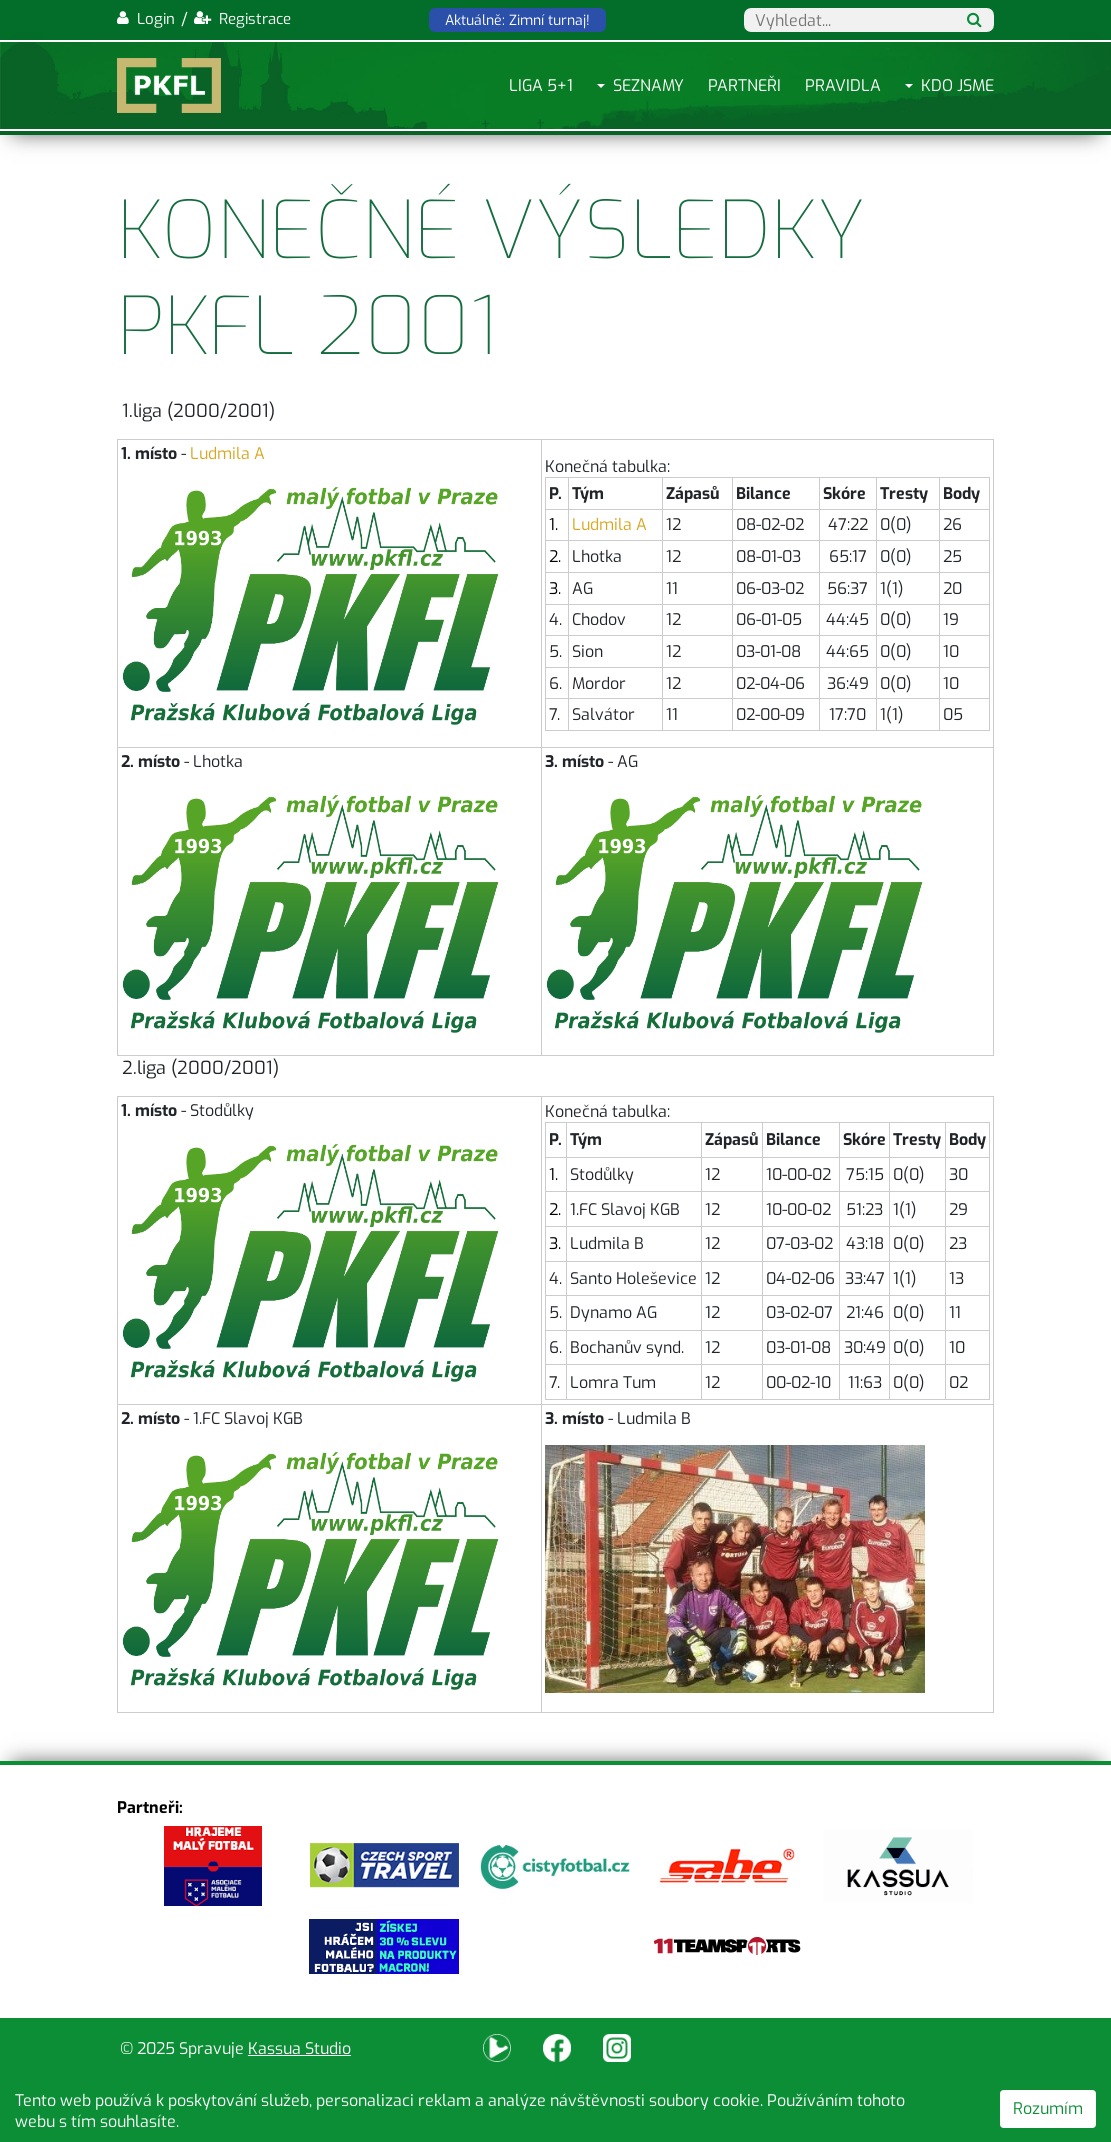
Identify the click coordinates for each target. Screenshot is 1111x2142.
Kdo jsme (957, 85)
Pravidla (843, 85)
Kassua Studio (299, 2048)
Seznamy (648, 85)
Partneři (744, 85)
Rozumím (1048, 2108)
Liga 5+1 (541, 85)
